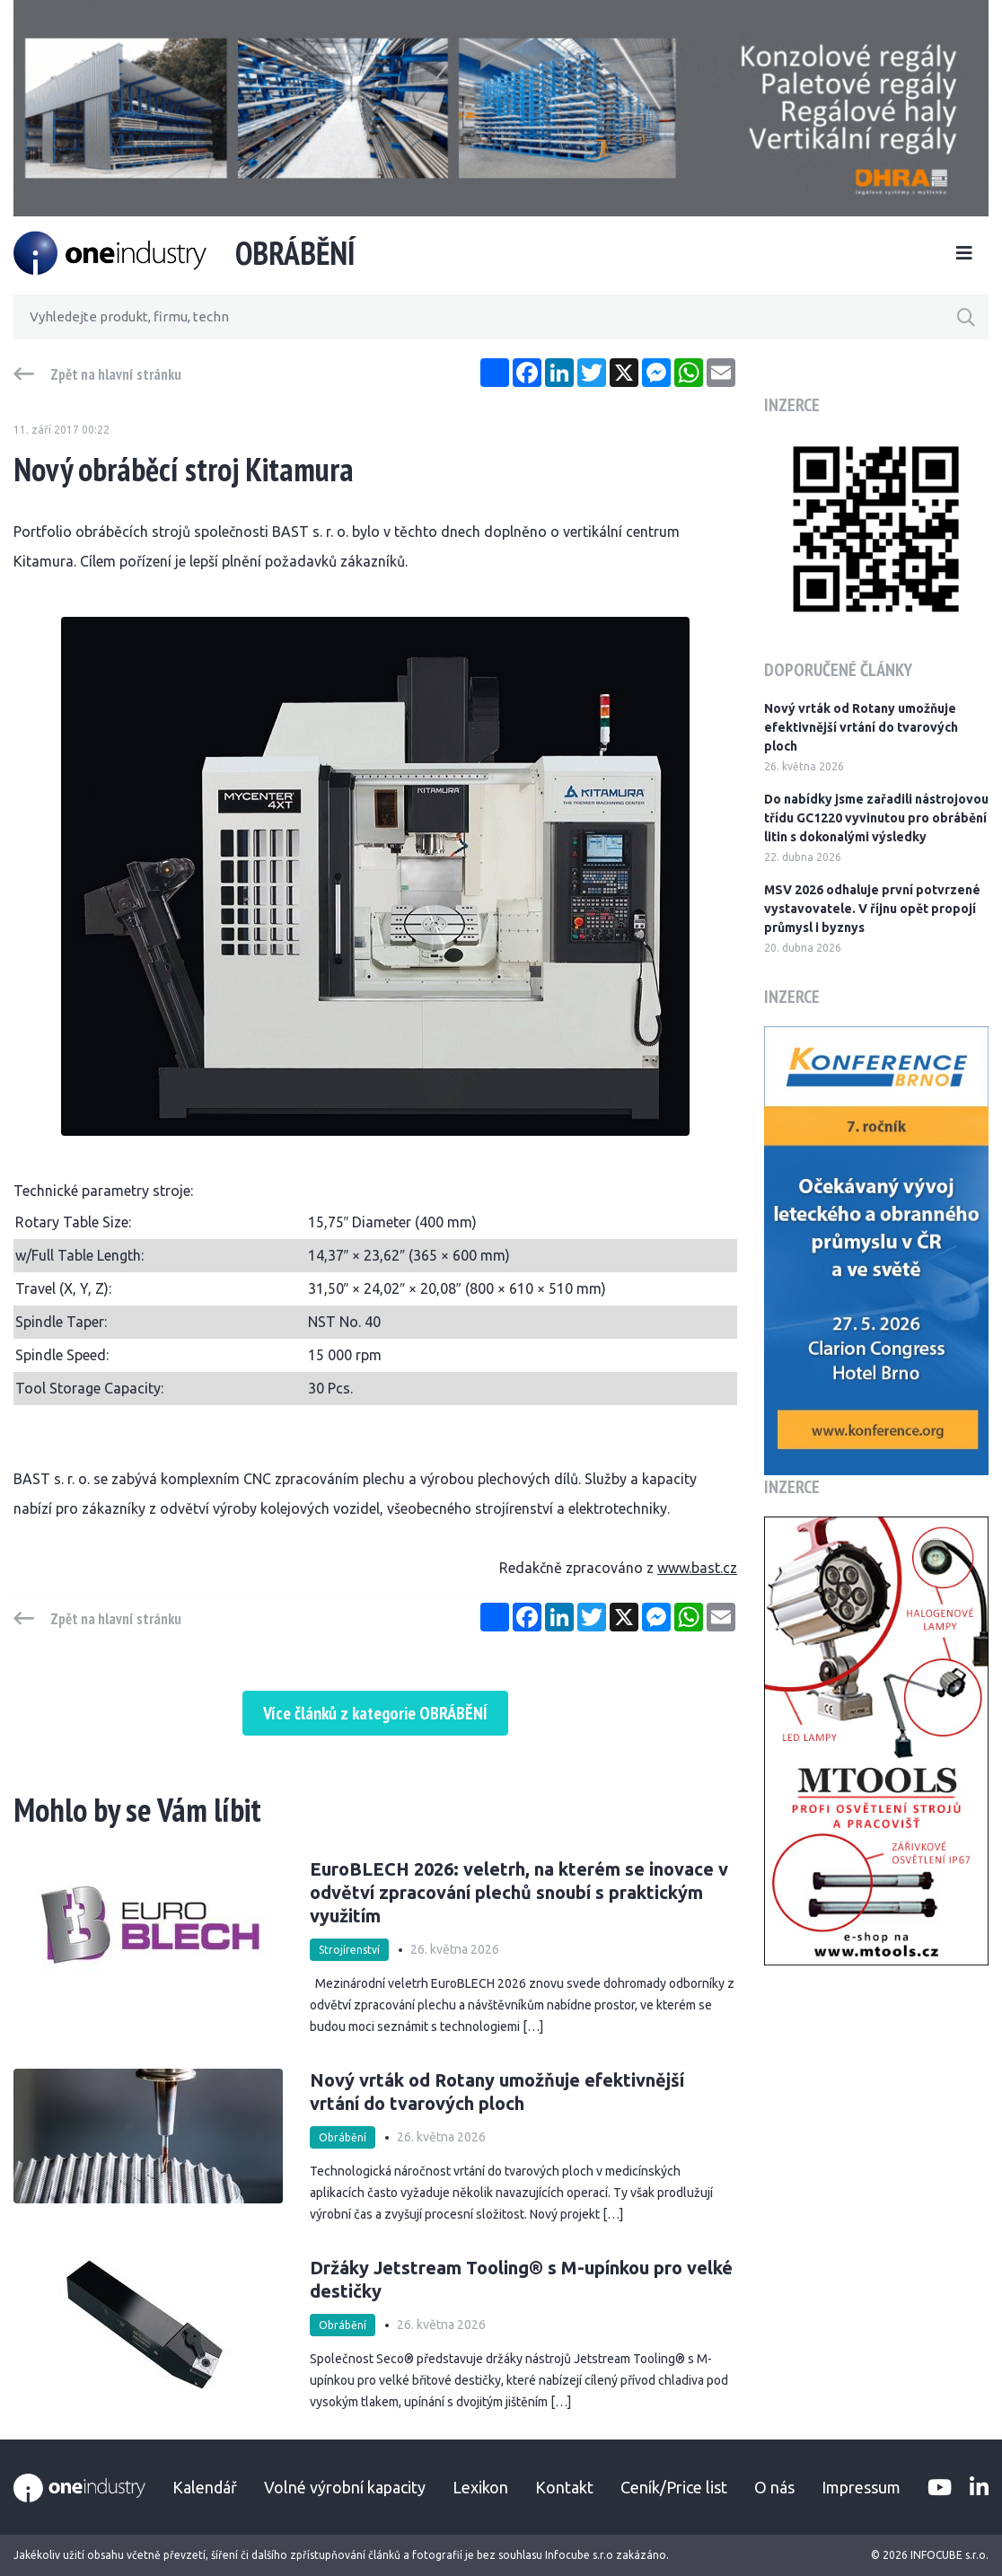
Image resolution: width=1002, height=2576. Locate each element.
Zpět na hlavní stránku (115, 374)
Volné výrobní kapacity (345, 2487)
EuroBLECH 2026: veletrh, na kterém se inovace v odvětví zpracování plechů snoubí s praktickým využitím (519, 1892)
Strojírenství (349, 1950)
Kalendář (204, 2487)
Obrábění (342, 2137)
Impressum (861, 2487)
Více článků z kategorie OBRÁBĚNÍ (375, 1713)
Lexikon (480, 2487)
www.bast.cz (697, 1568)
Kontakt (564, 2487)
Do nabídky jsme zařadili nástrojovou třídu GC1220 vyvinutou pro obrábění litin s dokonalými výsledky (876, 818)
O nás (774, 2487)
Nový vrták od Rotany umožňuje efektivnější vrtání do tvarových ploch (497, 2092)
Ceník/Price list (673, 2487)
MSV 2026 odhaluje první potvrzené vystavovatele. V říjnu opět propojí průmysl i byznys (872, 909)
